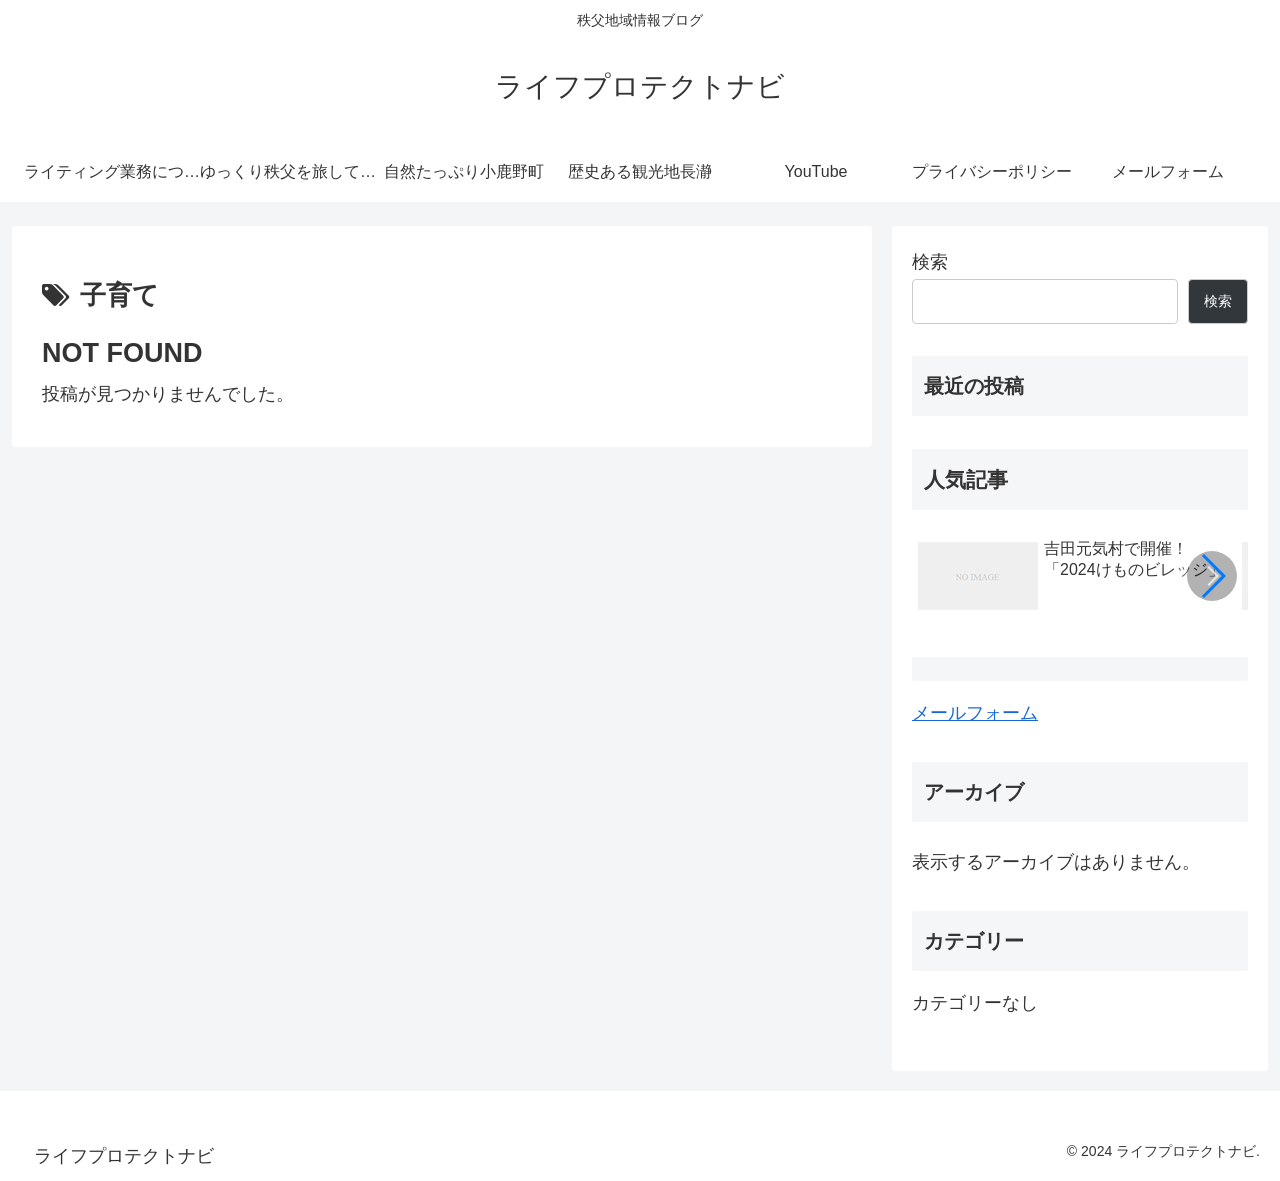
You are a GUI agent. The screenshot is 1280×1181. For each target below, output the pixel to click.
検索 (930, 262)
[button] (1212, 576)
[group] (1073, 579)
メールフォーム (975, 713)
